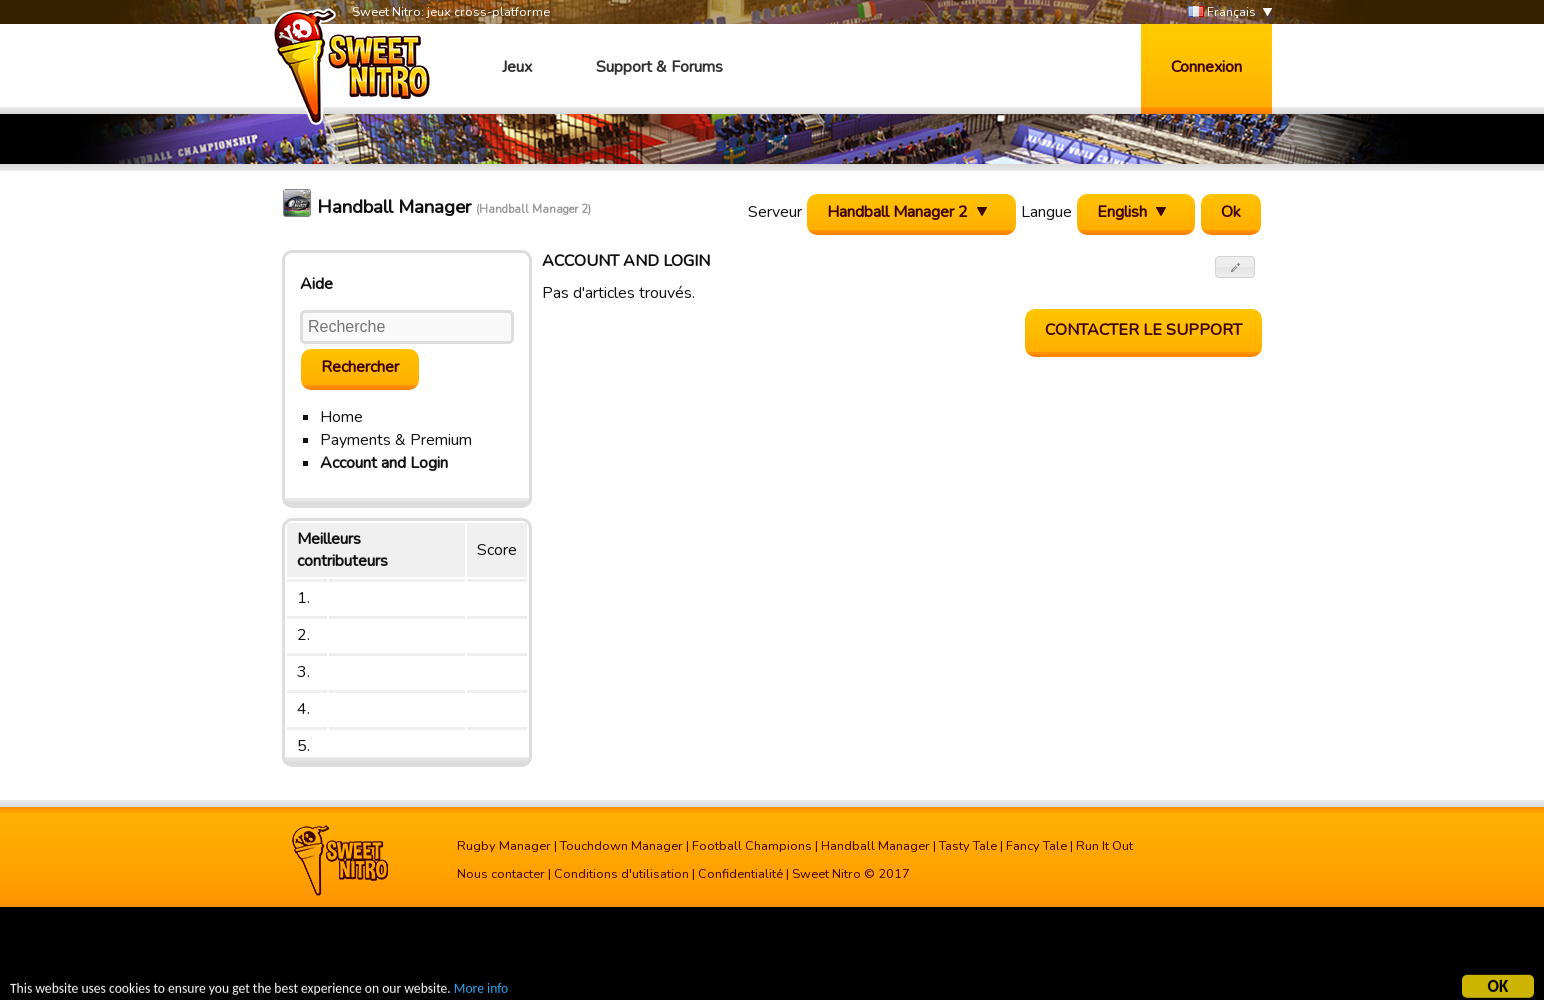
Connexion (1206, 67)
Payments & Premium (396, 440)
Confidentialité (740, 874)
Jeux (517, 67)
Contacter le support (1143, 330)
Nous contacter (501, 874)
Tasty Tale (968, 846)
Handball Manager (875, 846)
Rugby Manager (504, 846)
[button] (1235, 267)
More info (481, 990)
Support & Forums (659, 67)
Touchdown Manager (621, 846)
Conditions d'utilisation (621, 874)
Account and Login (384, 463)
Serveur (775, 212)
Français (1222, 12)
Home (341, 417)
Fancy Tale (1036, 846)
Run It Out (1104, 846)
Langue (1046, 212)
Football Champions (752, 846)
